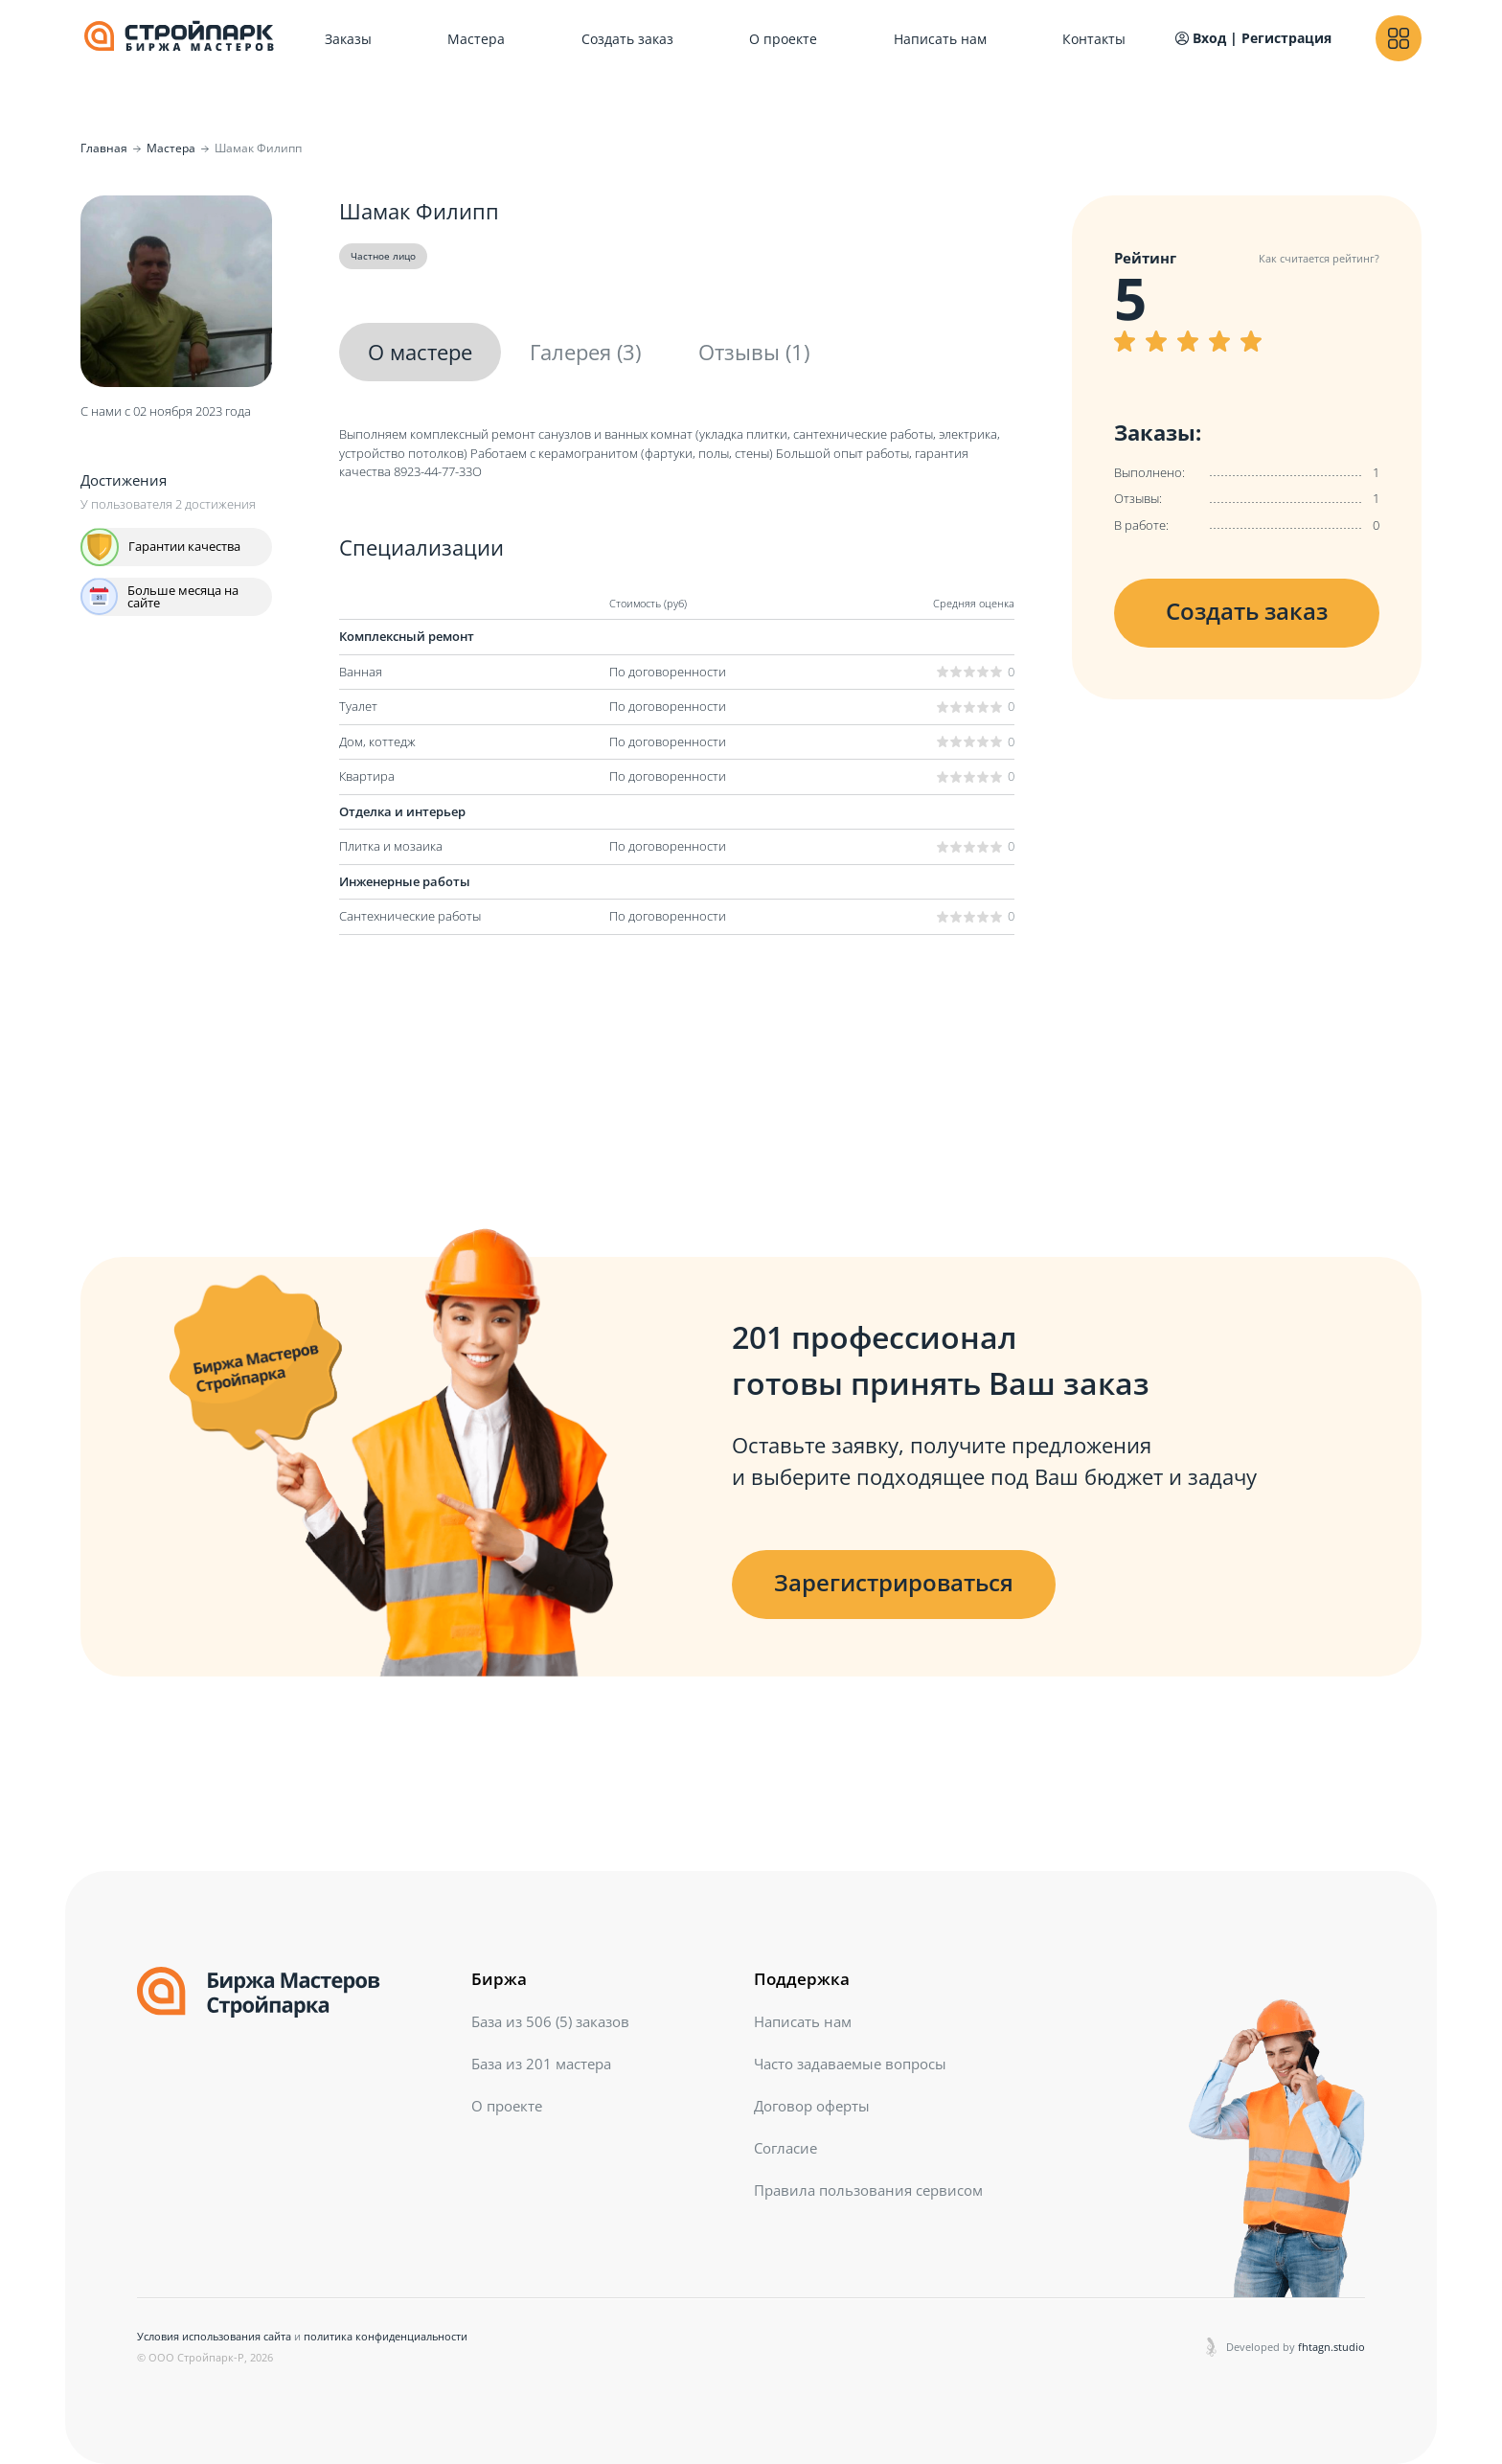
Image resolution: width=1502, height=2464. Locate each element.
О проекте (783, 39)
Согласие (785, 2147)
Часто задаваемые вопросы (850, 2063)
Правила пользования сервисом (868, 2190)
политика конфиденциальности (385, 2336)
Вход (1200, 38)
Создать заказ (627, 39)
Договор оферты (812, 2105)
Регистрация (1286, 38)
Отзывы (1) (753, 351)
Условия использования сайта (214, 2336)
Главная (103, 148)
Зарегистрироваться (893, 1582)
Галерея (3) (585, 351)
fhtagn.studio (1331, 2346)
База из (550, 2021)
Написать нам (940, 39)
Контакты (1094, 39)
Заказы (348, 39)
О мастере (420, 351)
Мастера (476, 39)
